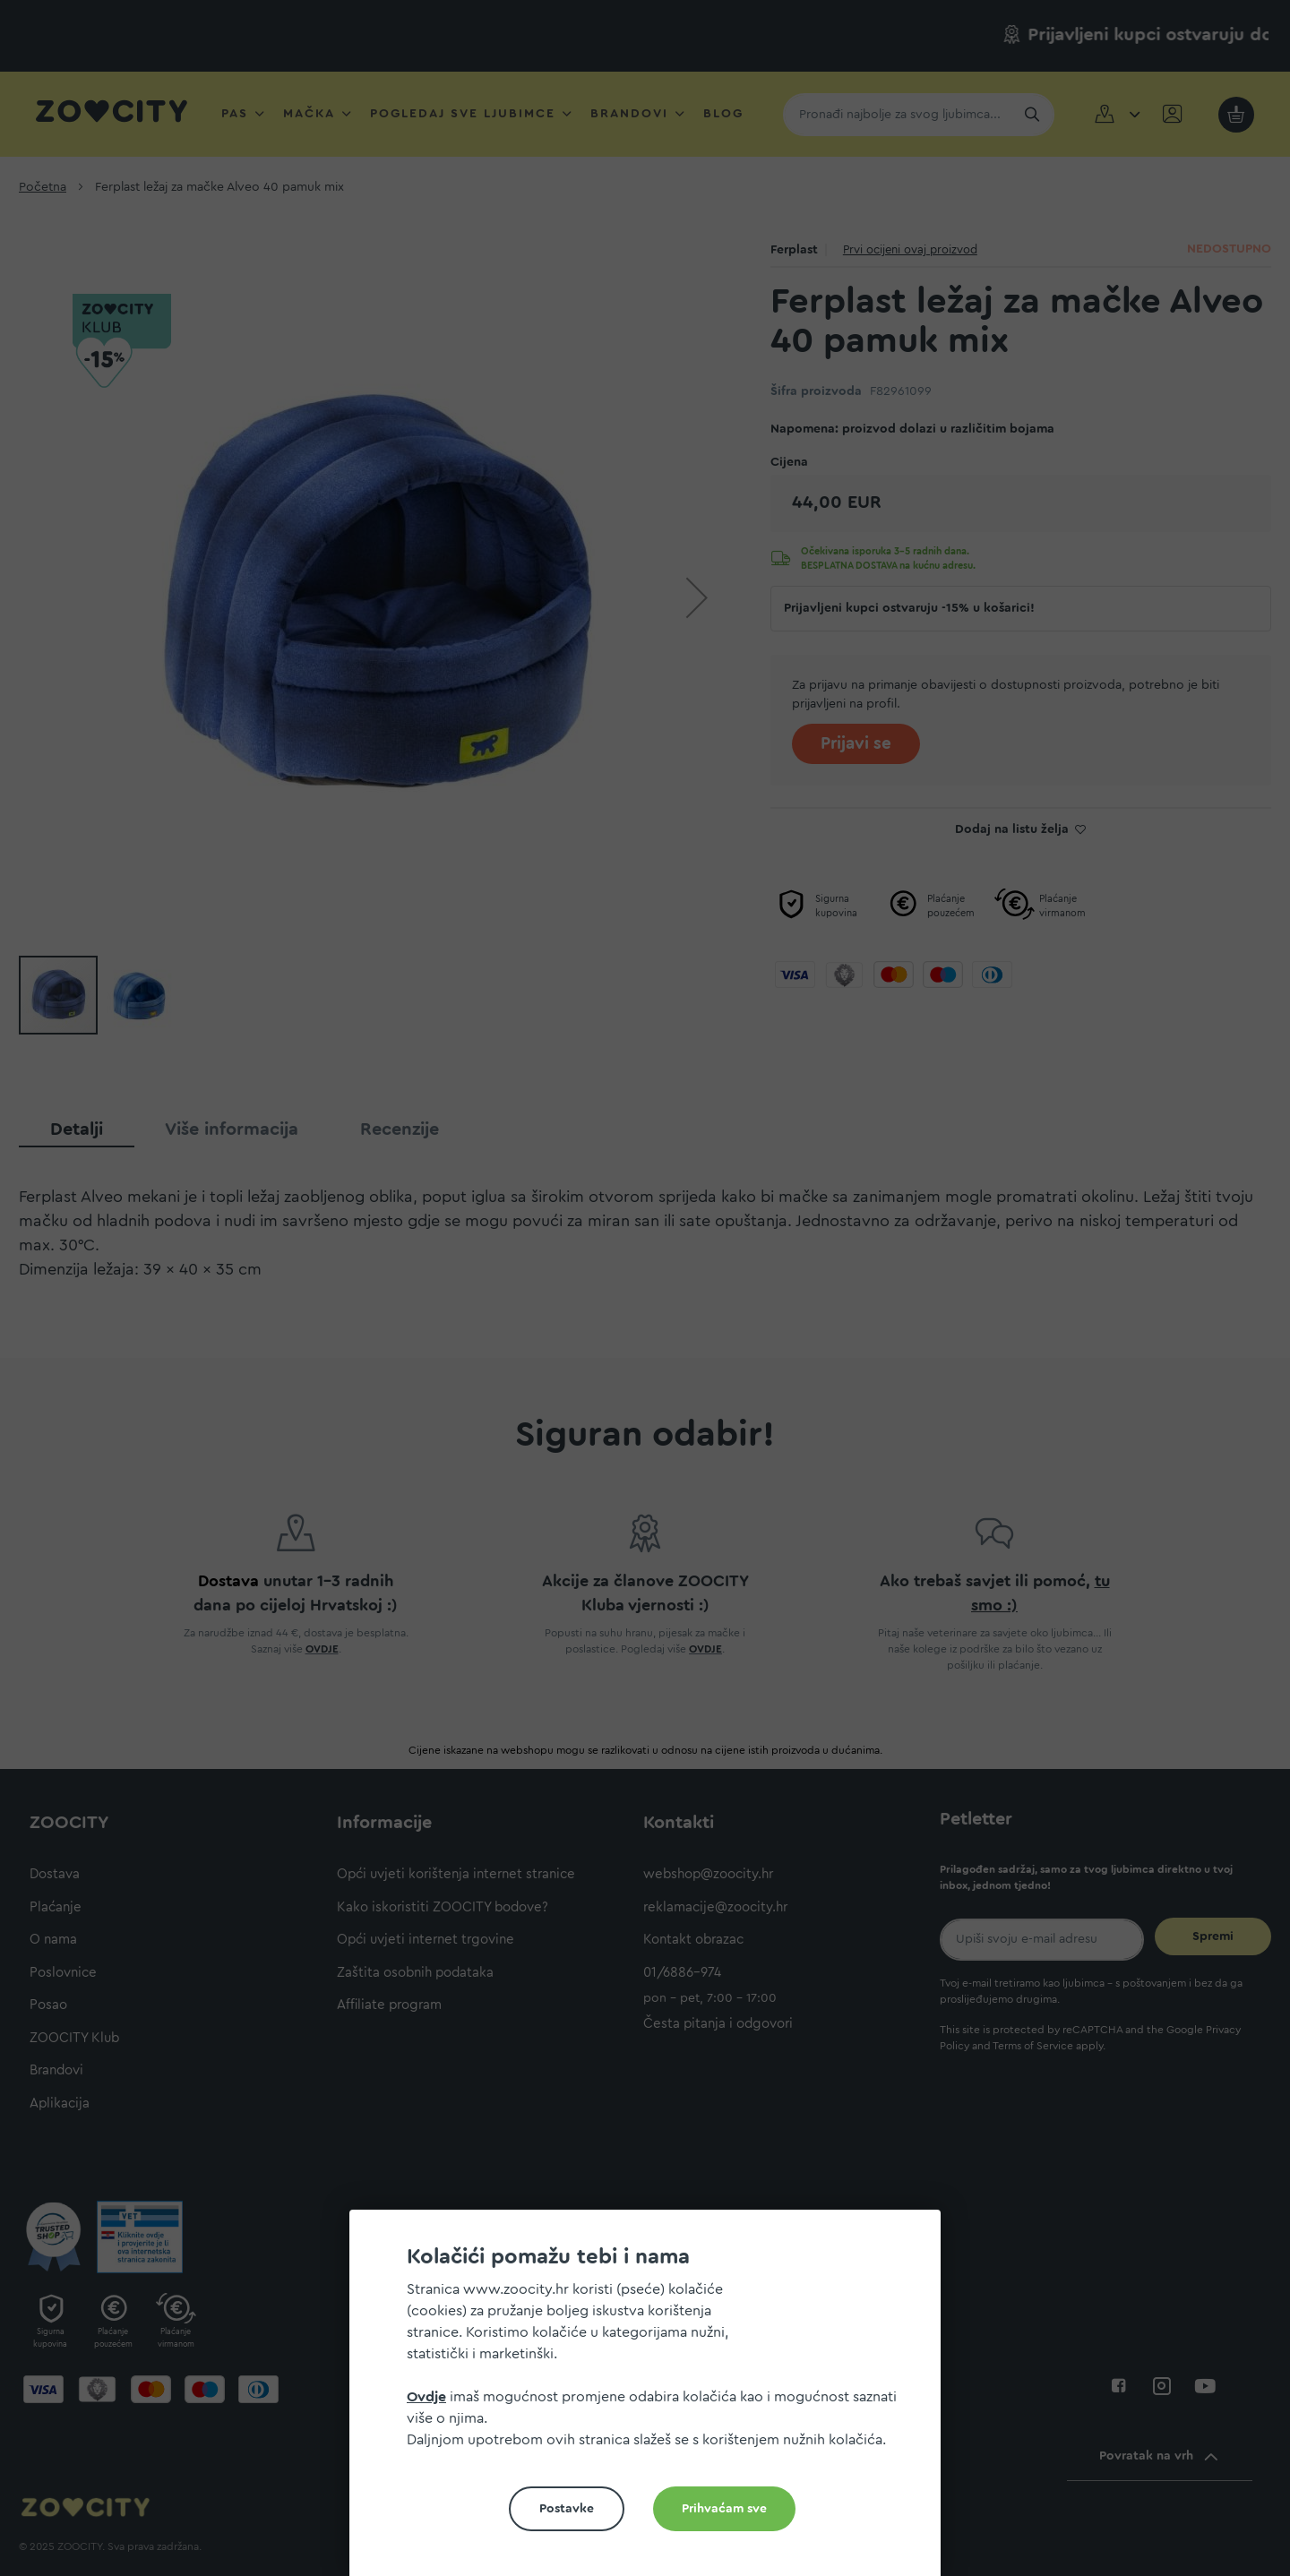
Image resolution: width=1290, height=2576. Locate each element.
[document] (652, 2400)
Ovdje (426, 2397)
